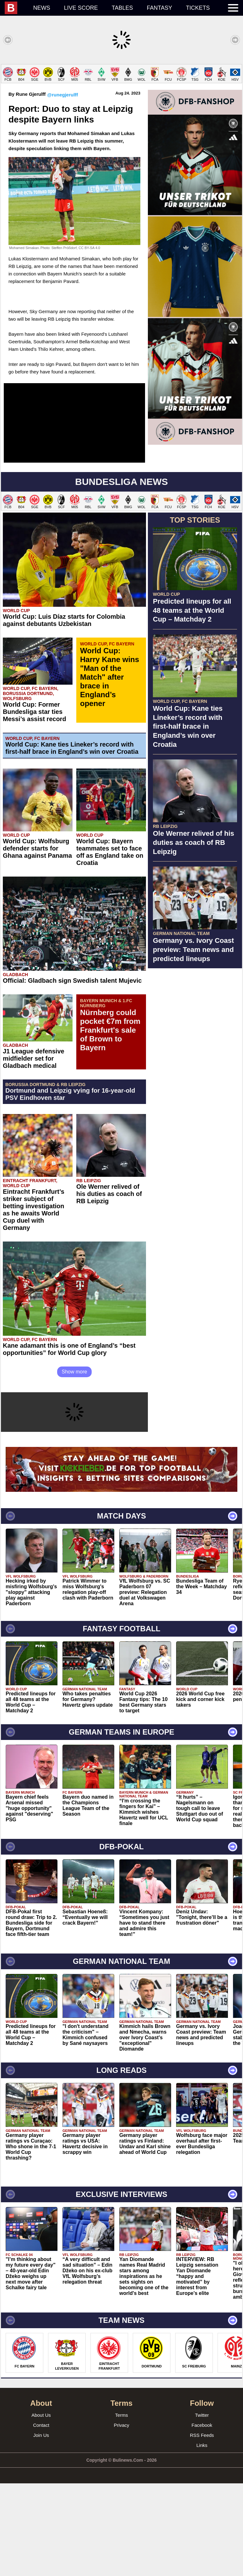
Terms (121, 2507)
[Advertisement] (121, 108)
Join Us (41, 2527)
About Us (41, 2507)
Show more (74, 1464)
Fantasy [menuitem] (159, 8)
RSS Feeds (202, 2527)
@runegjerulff (62, 187)
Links (201, 2538)
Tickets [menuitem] (198, 8)
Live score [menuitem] (81, 8)
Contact (41, 2517)
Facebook (202, 2517)
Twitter (202, 2507)
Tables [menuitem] (122, 8)
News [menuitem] (41, 8)
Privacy (121, 2517)
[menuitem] (15, 8)
